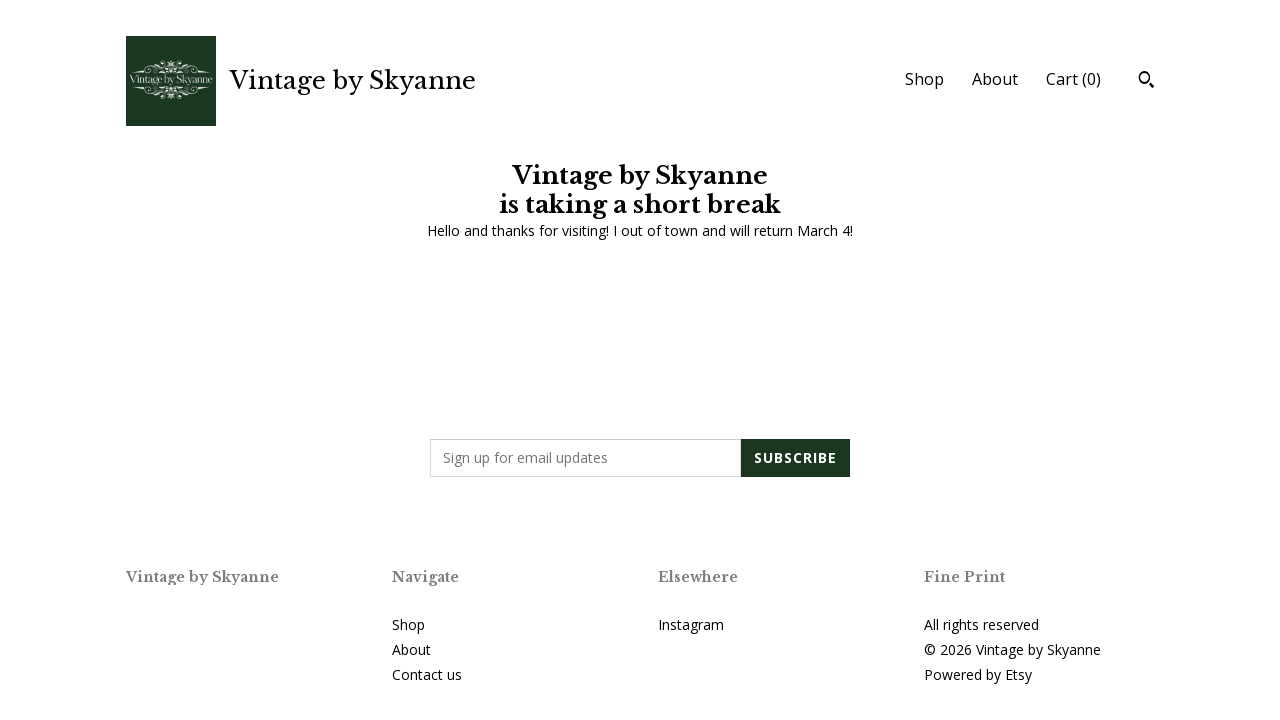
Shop (924, 79)
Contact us (427, 674)
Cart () (1073, 79)
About (995, 79)
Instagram (691, 624)
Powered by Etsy (978, 674)
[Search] (1146, 82)
